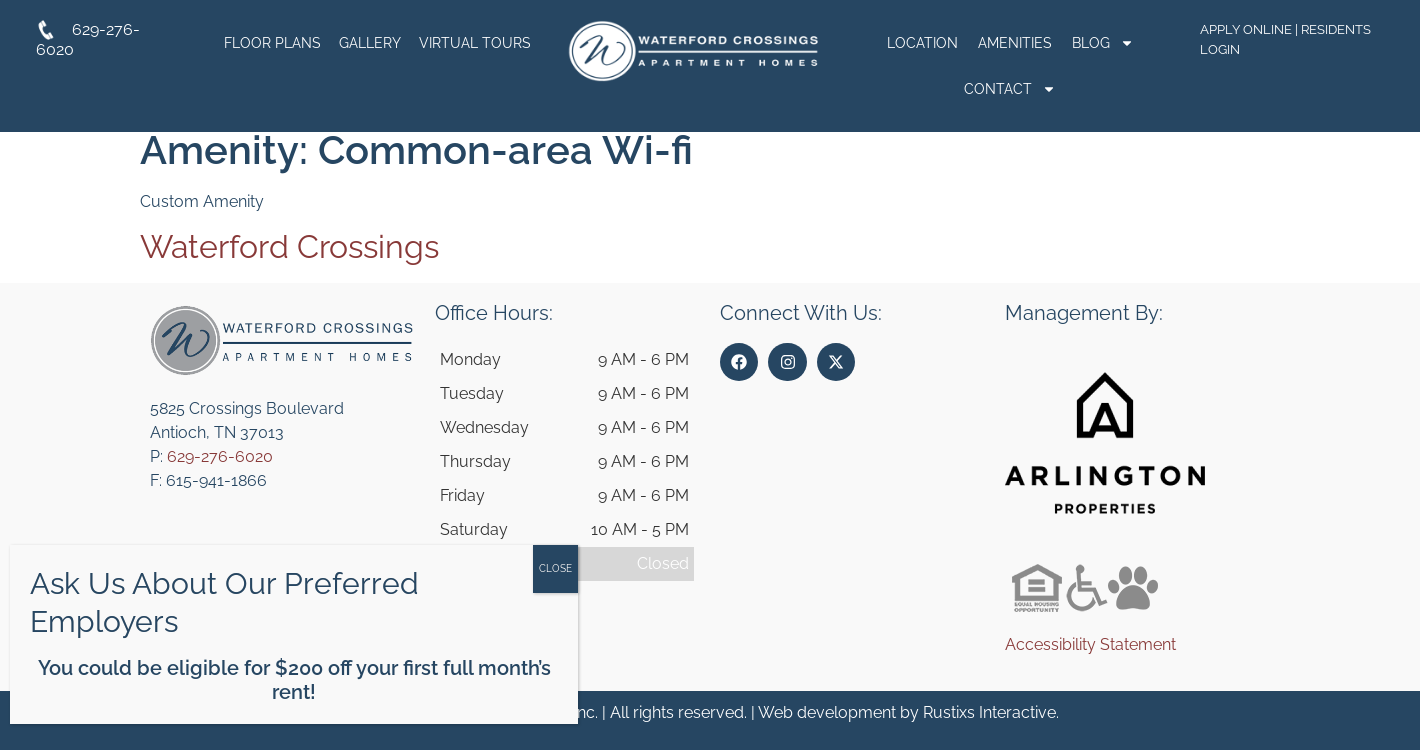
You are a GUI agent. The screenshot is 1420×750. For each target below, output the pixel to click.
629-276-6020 (220, 456)
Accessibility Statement (1090, 644)
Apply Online (1246, 29)
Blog (1103, 43)
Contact (1010, 89)
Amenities (1015, 43)
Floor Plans (272, 43)
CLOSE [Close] (555, 568)
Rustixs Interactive (989, 712)
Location (922, 43)
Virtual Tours (475, 43)
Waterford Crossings (289, 246)
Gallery (370, 43)
